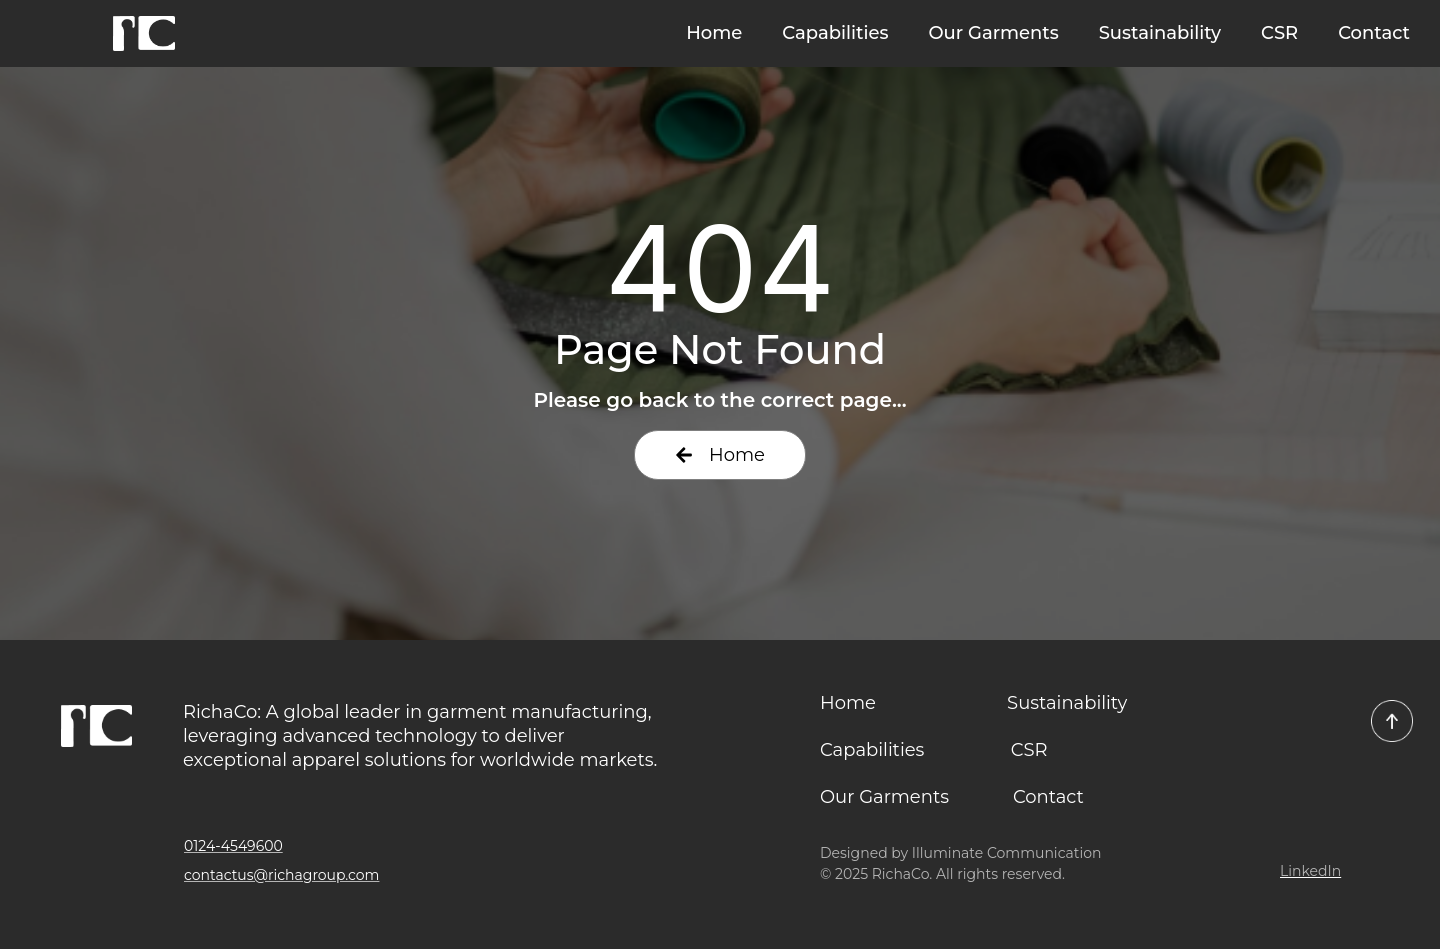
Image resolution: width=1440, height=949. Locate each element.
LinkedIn (1310, 871)
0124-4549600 (233, 846)
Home (714, 33)
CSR (1279, 33)
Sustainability (1160, 33)
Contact (1374, 33)
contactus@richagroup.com (281, 875)
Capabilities (835, 33)
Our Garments (993, 33)
